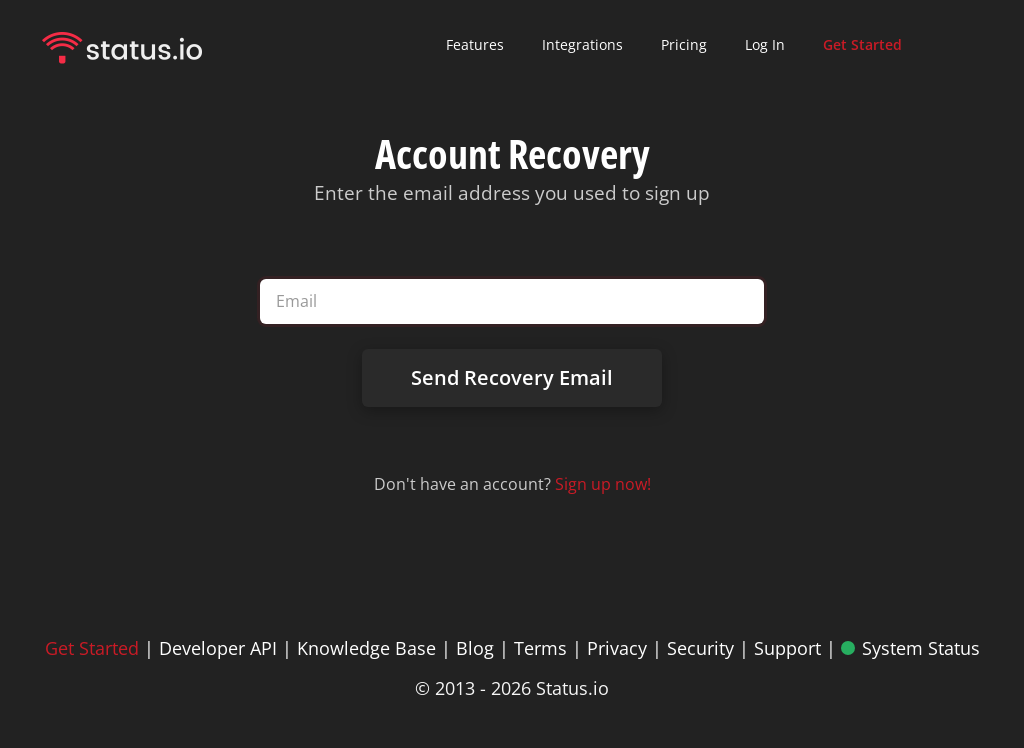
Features (475, 44)
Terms (540, 648)
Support (787, 648)
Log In (765, 44)
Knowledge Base (366, 648)
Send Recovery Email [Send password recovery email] (512, 377)
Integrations (582, 44)
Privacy (617, 648)
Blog (475, 648)
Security (700, 648)
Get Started (92, 648)
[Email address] (511, 301)
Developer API (218, 648)
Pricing (684, 44)
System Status (921, 648)
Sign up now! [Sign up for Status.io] (603, 484)
